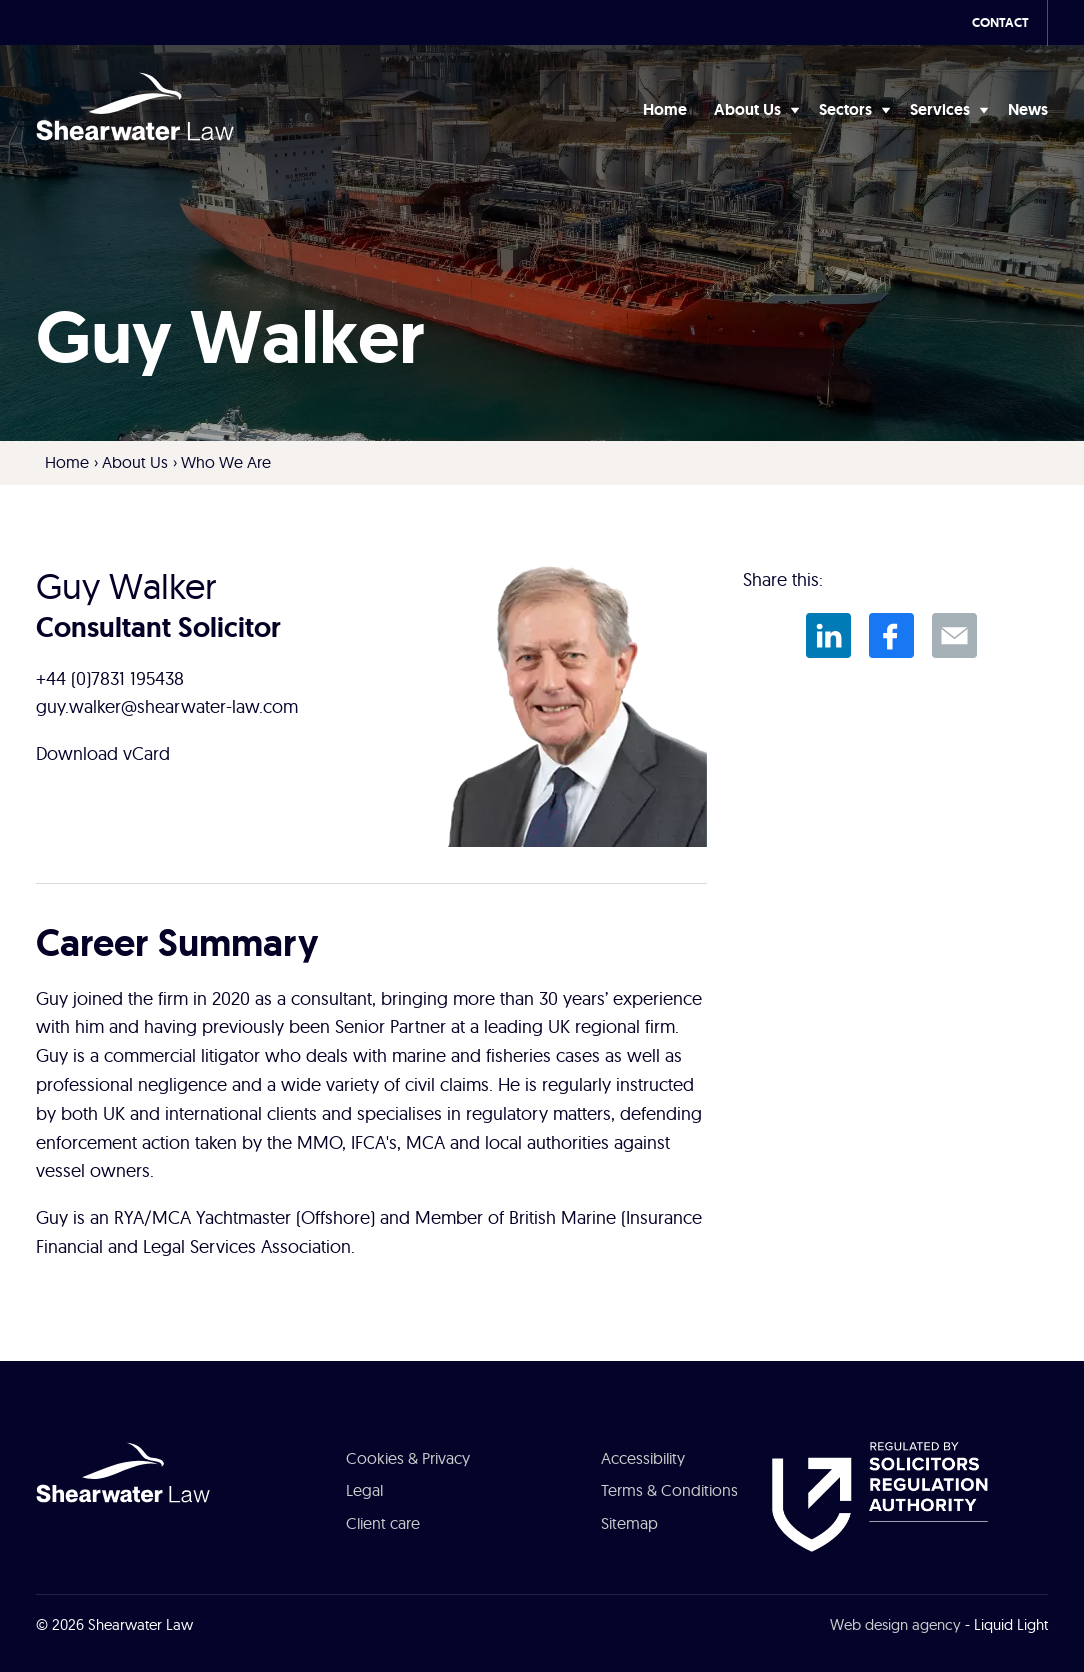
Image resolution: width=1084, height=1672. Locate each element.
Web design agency (895, 1624)
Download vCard (103, 753)
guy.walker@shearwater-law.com (167, 706)
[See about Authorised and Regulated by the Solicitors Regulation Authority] (880, 1495)
